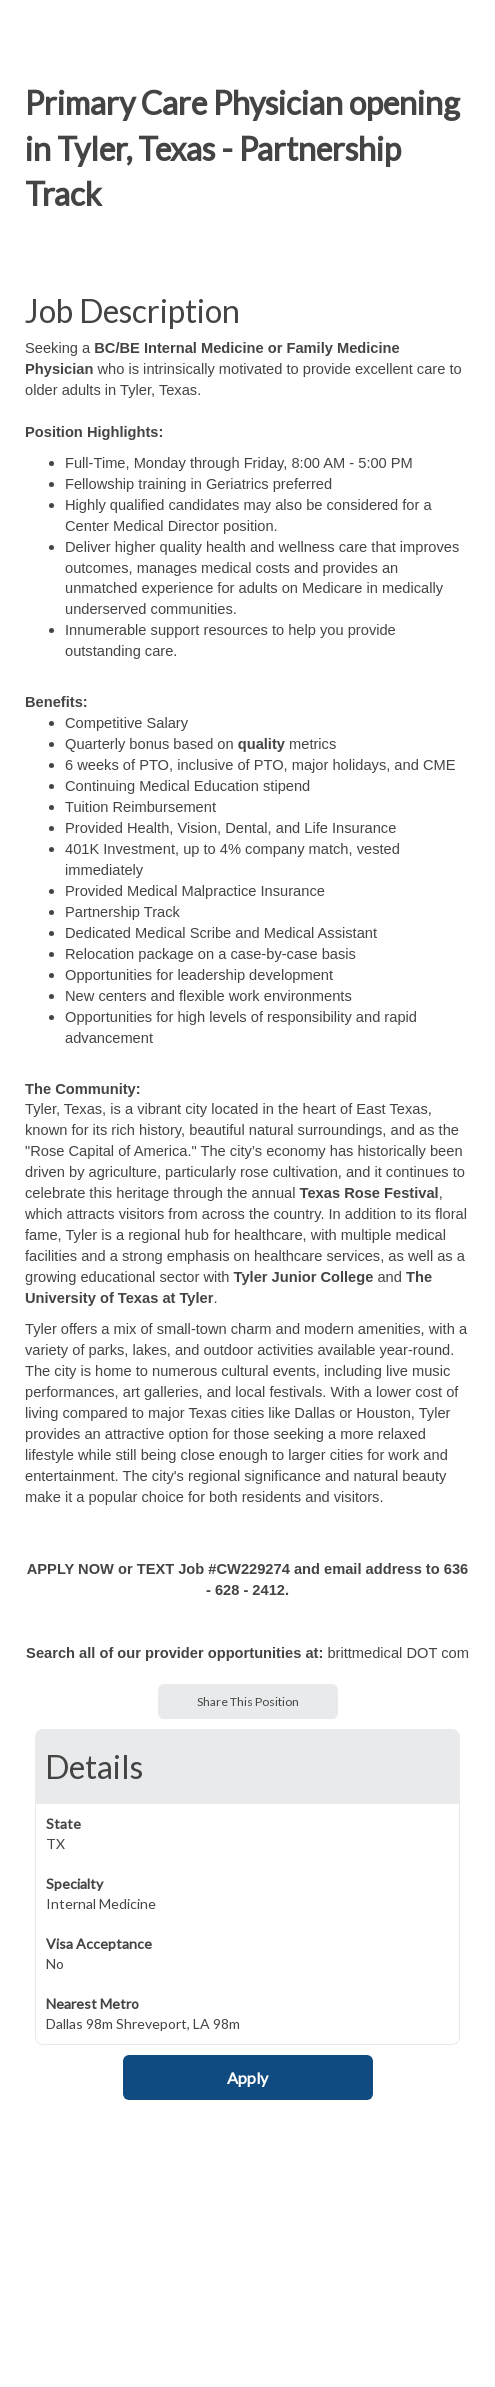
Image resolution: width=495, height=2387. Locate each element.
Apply (247, 2077)
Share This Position (248, 1701)
